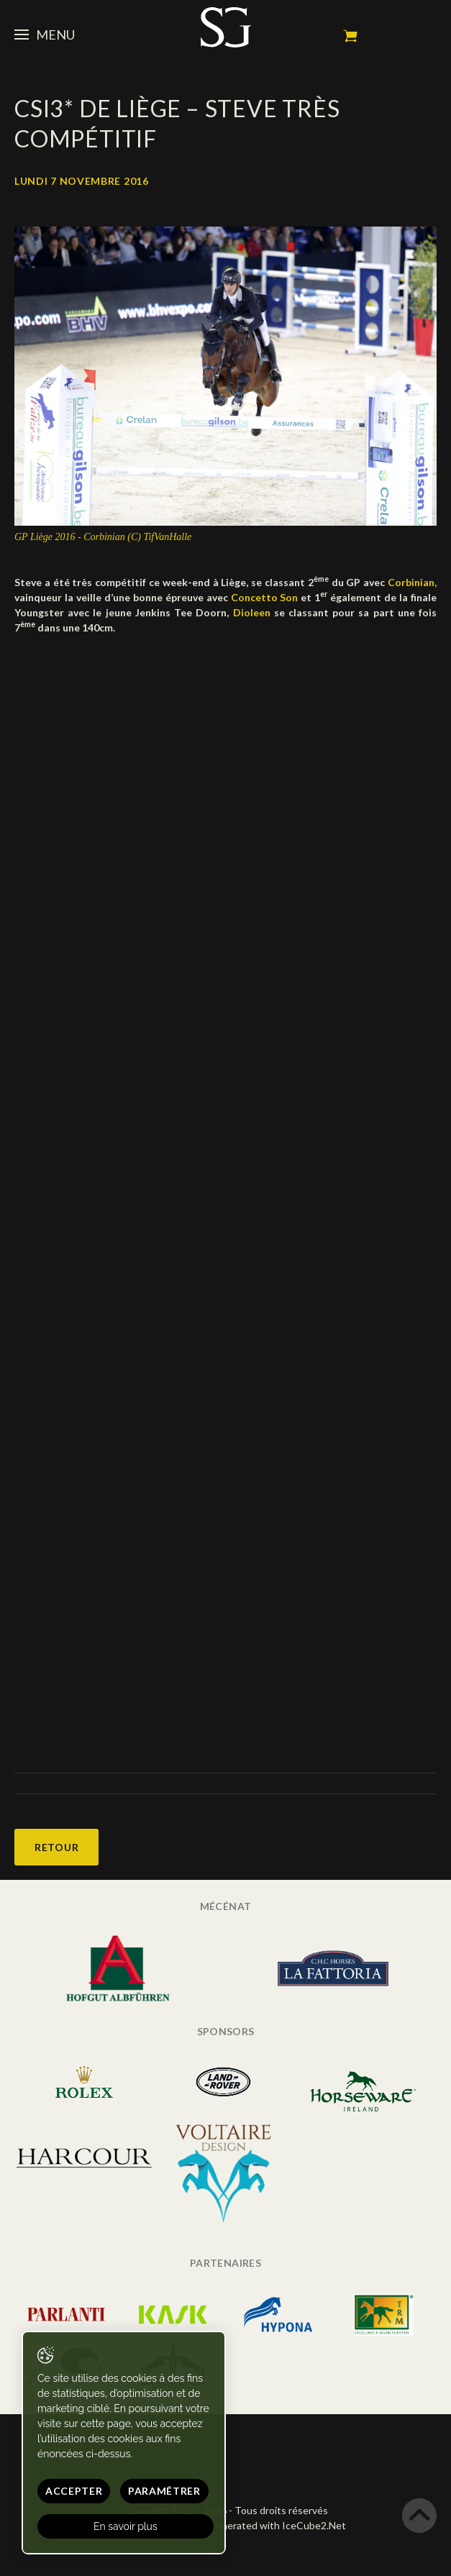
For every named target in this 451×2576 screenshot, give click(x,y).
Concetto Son (265, 597)
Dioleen (253, 612)
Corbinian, (412, 582)
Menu (44, 34)
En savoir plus (126, 2526)
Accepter (74, 2491)
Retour (56, 1847)
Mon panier (350, 36)
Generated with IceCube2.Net (277, 2525)
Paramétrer (164, 2491)
